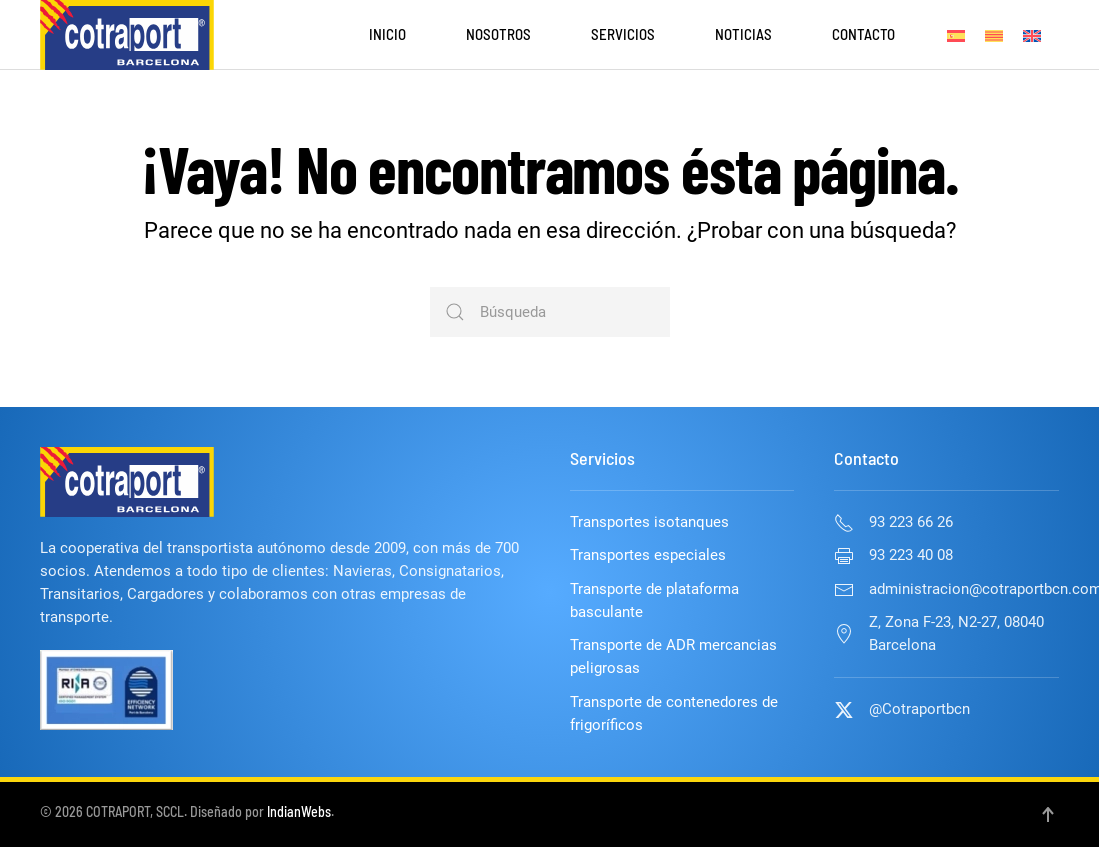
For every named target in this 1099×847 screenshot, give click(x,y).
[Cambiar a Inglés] (1032, 35)
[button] (1048, 814)
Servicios (623, 34)
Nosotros (498, 34)
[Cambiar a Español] (956, 35)
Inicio (387, 34)
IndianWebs (299, 811)
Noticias (743, 34)
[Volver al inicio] (127, 35)
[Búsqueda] (550, 312)
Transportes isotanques (649, 522)
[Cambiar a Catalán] (994, 35)
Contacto (863, 34)
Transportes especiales (648, 555)
